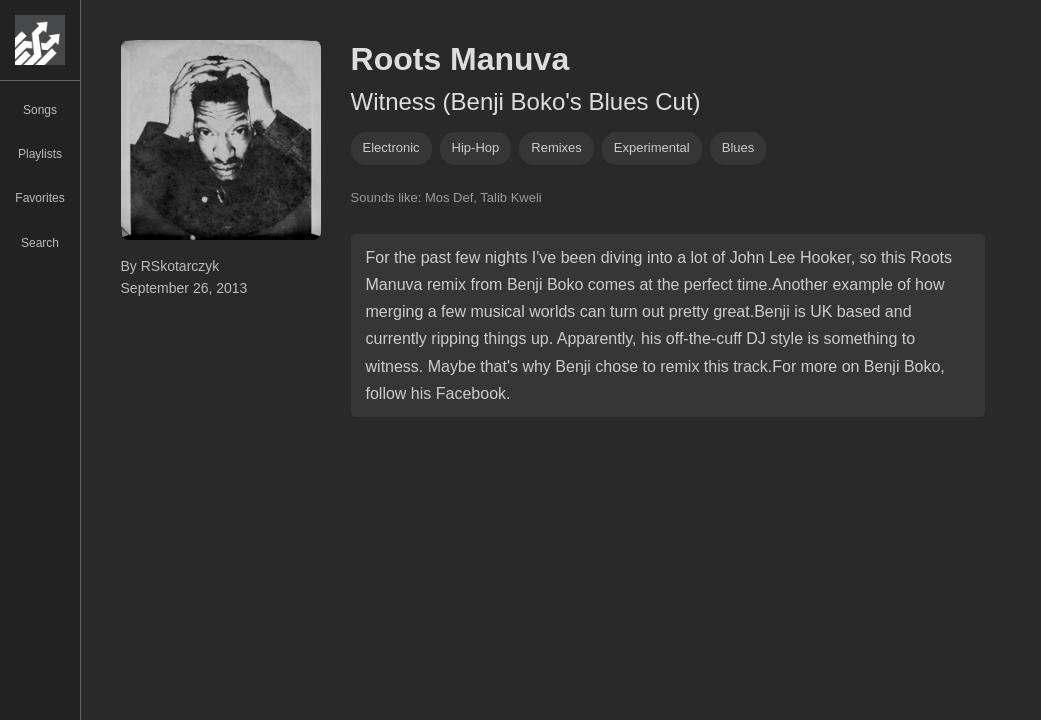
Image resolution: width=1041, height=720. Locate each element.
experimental (652, 147)
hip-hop (476, 147)
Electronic (391, 147)
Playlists (40, 154)
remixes (556, 147)
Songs (40, 110)
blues (738, 147)
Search (40, 243)
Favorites (39, 198)
